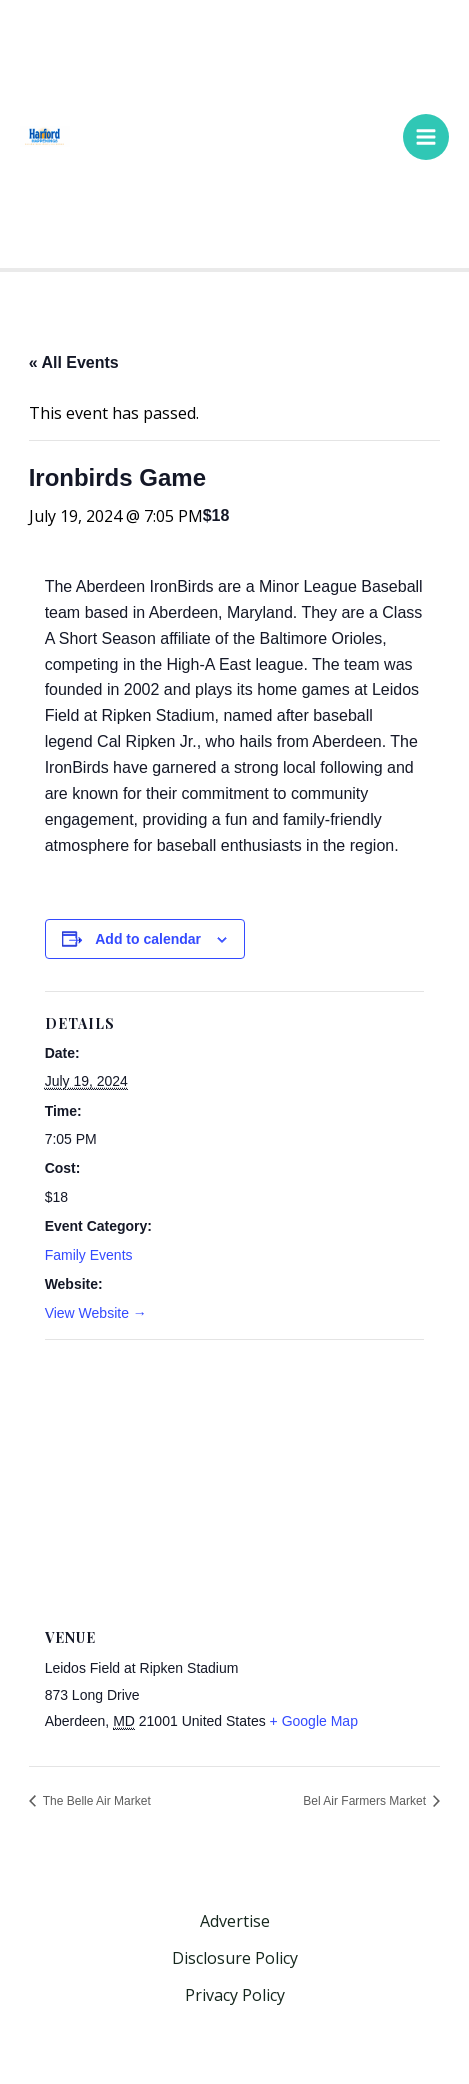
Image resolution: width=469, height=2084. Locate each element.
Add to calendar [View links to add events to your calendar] (148, 939)
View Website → (96, 1313)
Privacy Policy (235, 1995)
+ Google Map (314, 1721)
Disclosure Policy (235, 1958)
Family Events (89, 1255)
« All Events (74, 362)
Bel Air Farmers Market (366, 1801)
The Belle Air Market (95, 1801)
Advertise (235, 1921)
